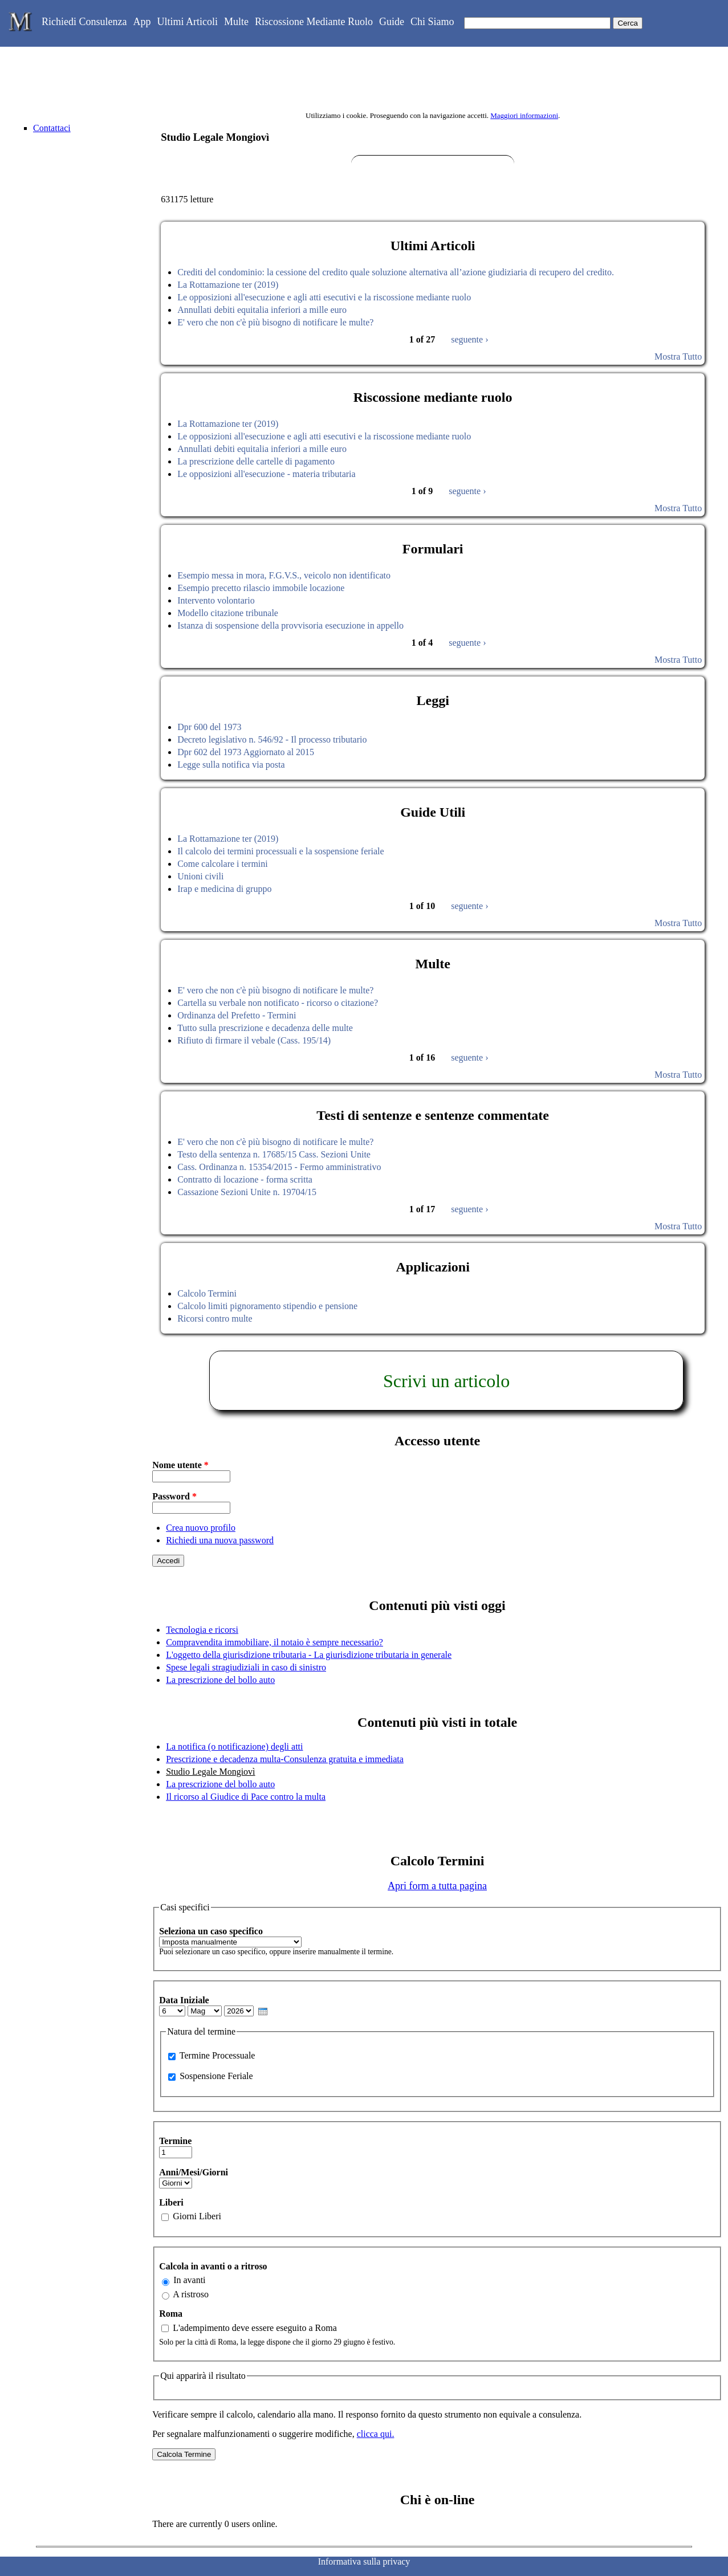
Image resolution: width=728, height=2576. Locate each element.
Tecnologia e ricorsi (202, 1630)
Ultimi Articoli (187, 21)
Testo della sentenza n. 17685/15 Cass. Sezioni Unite (274, 1154)
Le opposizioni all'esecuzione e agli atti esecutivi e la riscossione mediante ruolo (324, 297)
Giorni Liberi (197, 2216)
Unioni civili (200, 876)
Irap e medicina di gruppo (224, 889)
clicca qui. (375, 2434)
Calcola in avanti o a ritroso (213, 2266)
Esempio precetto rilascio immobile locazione (260, 588)
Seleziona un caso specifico (211, 1931)
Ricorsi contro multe (215, 1318)
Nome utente (180, 1465)
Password (174, 1496)
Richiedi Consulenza (84, 21)
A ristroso (191, 2294)
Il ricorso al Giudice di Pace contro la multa (246, 1796)
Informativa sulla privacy (364, 2561)
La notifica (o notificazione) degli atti (234, 1746)
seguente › (469, 339)
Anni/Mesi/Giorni (193, 2172)
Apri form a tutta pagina (437, 1886)
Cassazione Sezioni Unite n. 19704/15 (246, 1192)
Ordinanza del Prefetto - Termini (236, 1015)
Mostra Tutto (678, 356)
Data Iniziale (184, 2000)
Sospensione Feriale (216, 2076)
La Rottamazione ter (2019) (227, 285)
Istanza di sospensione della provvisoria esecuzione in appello (290, 625)
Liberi (171, 2202)
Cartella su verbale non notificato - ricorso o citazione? (277, 1003)
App (142, 21)
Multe (236, 21)
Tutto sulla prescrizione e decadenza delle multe (265, 1028)
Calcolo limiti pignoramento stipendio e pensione (267, 1306)
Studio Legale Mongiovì (210, 1771)
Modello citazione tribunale (227, 613)
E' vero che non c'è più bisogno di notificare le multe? (275, 322)
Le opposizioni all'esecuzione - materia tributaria (266, 474)
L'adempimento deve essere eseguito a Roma (255, 2328)
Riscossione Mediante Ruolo (314, 21)
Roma (170, 2313)
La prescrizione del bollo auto (220, 1680)
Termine (175, 2141)
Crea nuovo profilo (200, 1527)
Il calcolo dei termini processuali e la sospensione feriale (280, 851)
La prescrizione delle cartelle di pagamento (256, 461)
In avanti (189, 2280)
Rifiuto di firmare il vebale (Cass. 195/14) (254, 1040)
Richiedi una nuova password (220, 1540)
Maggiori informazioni (524, 115)
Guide (391, 21)
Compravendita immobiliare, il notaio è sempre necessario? (274, 1642)
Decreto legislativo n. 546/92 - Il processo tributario (272, 739)
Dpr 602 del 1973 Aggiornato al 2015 (245, 752)
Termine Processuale (217, 2055)
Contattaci (52, 128)
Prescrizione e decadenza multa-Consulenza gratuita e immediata (285, 1759)
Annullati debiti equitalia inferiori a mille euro (262, 310)
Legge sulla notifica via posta (230, 764)
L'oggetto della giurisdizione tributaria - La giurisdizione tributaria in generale (309, 1655)
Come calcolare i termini (222, 864)
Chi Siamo (432, 21)
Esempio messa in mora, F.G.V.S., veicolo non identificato (284, 575)
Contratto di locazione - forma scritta (244, 1179)
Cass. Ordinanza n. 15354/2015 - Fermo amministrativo (279, 1167)
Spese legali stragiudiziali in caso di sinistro (246, 1667)
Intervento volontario (216, 600)
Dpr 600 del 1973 (209, 727)
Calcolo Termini (207, 1293)
